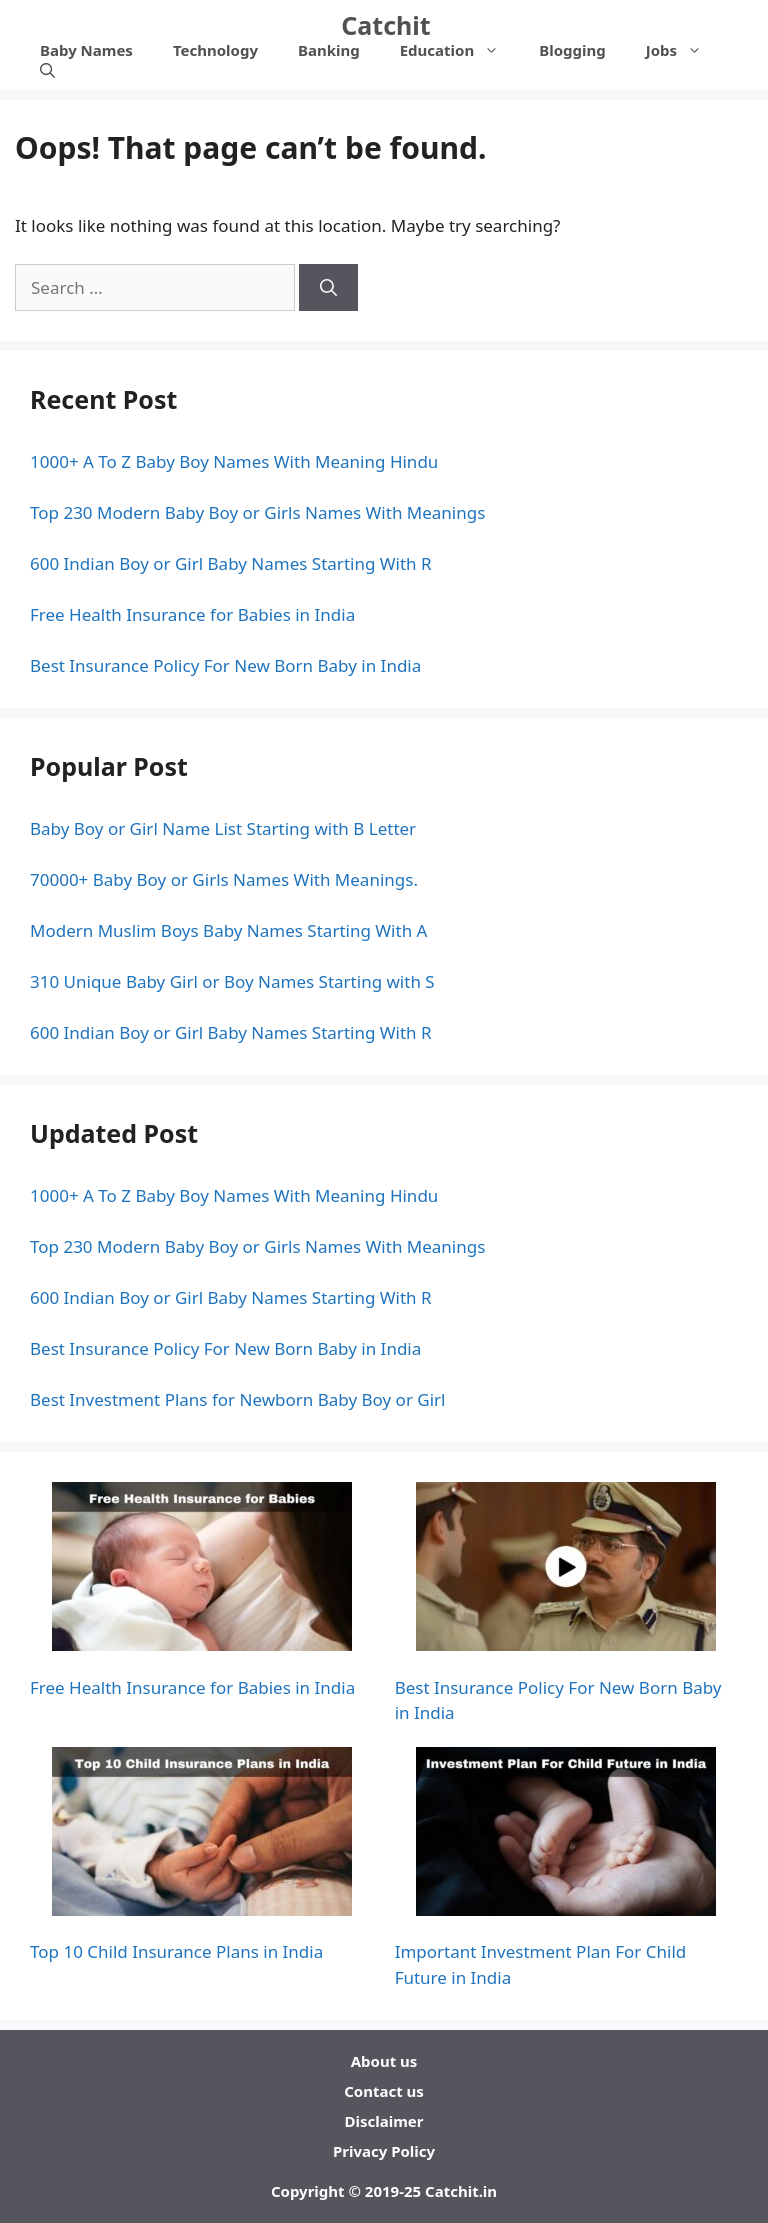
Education (459, 50)
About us (384, 2061)
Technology (215, 50)
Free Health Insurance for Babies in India (192, 1687)
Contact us (384, 2091)
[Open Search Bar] (47, 70)
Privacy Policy (384, 2151)
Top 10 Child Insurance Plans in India (176, 1951)
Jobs (684, 50)
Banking (329, 50)
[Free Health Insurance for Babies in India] (202, 1570)
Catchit (385, 25)
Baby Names (86, 50)
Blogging (572, 50)
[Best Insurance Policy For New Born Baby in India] (566, 1570)
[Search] (328, 288)
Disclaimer (384, 2121)
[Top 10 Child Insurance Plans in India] (202, 1835)
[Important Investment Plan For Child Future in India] (566, 1835)
